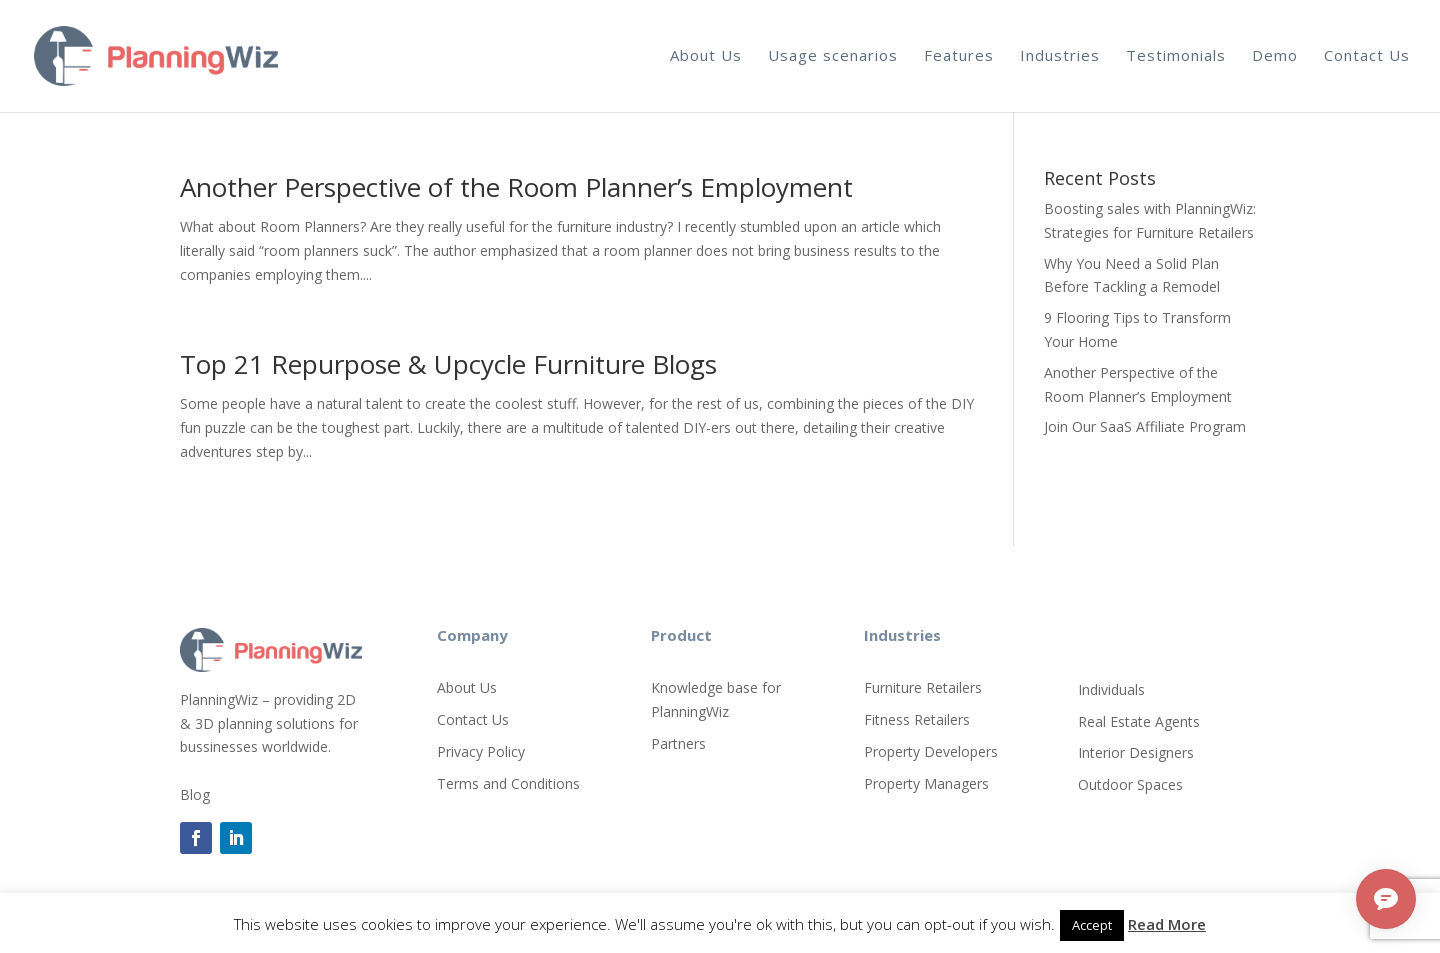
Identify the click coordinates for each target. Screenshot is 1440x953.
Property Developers (931, 751)
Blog (195, 794)
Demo (1275, 55)
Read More (1167, 924)
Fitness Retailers (917, 719)
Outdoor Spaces (1130, 784)
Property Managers (926, 783)
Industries (1060, 55)
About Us (706, 55)
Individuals (1111, 689)
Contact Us (1367, 55)
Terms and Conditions (508, 783)
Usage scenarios (833, 55)
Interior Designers (1136, 752)
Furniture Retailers (923, 687)
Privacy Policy (481, 751)
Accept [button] (1092, 925)
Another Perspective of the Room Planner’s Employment (516, 187)
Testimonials (1176, 55)
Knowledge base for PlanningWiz (716, 699)
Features (959, 55)
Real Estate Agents (1139, 721)
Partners (678, 743)
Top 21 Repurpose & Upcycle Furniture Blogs (448, 364)
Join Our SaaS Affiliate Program (1145, 426)
